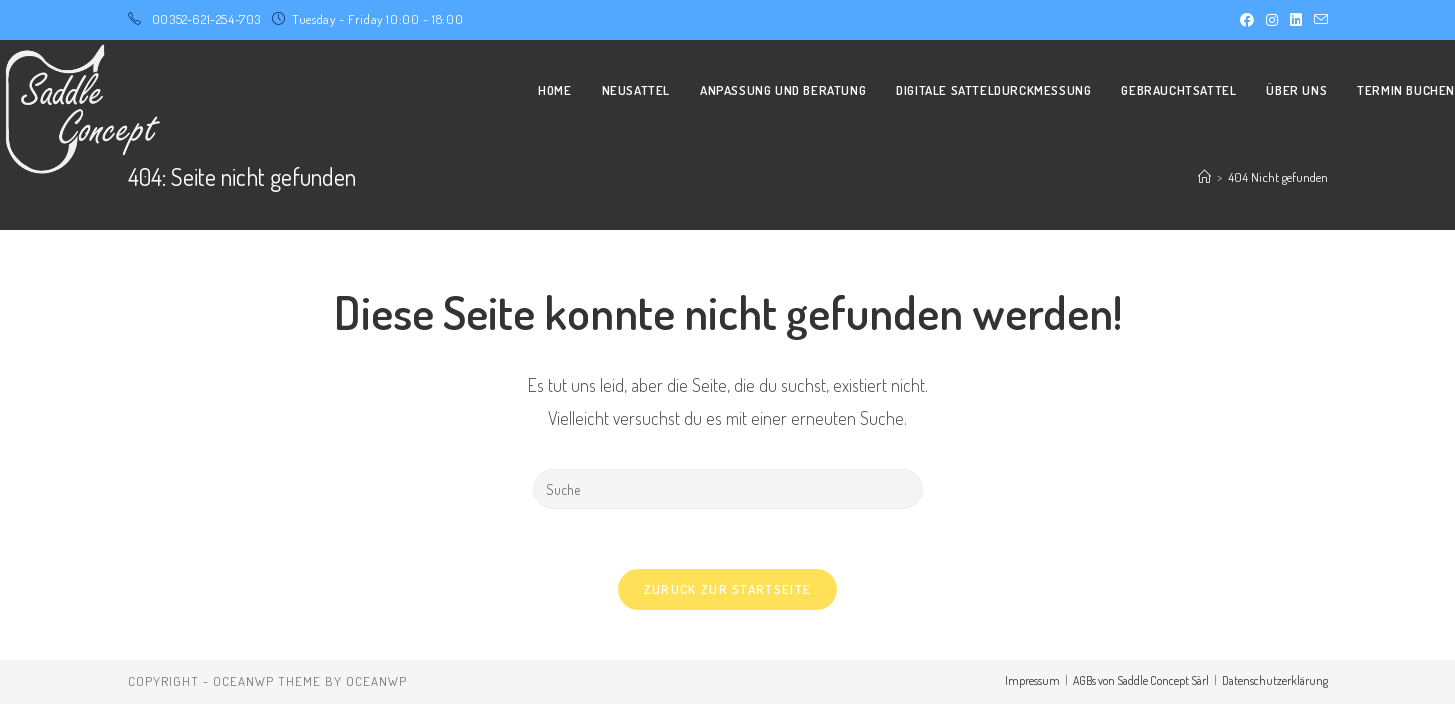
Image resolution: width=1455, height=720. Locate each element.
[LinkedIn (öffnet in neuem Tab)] (1296, 20)
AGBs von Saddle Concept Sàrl (1141, 680)
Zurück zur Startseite (727, 589)
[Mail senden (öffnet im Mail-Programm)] (1318, 20)
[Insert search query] (728, 489)
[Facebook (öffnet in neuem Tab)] (1247, 20)
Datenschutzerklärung (1275, 680)
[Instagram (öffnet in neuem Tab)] (1272, 20)
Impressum (1032, 680)
